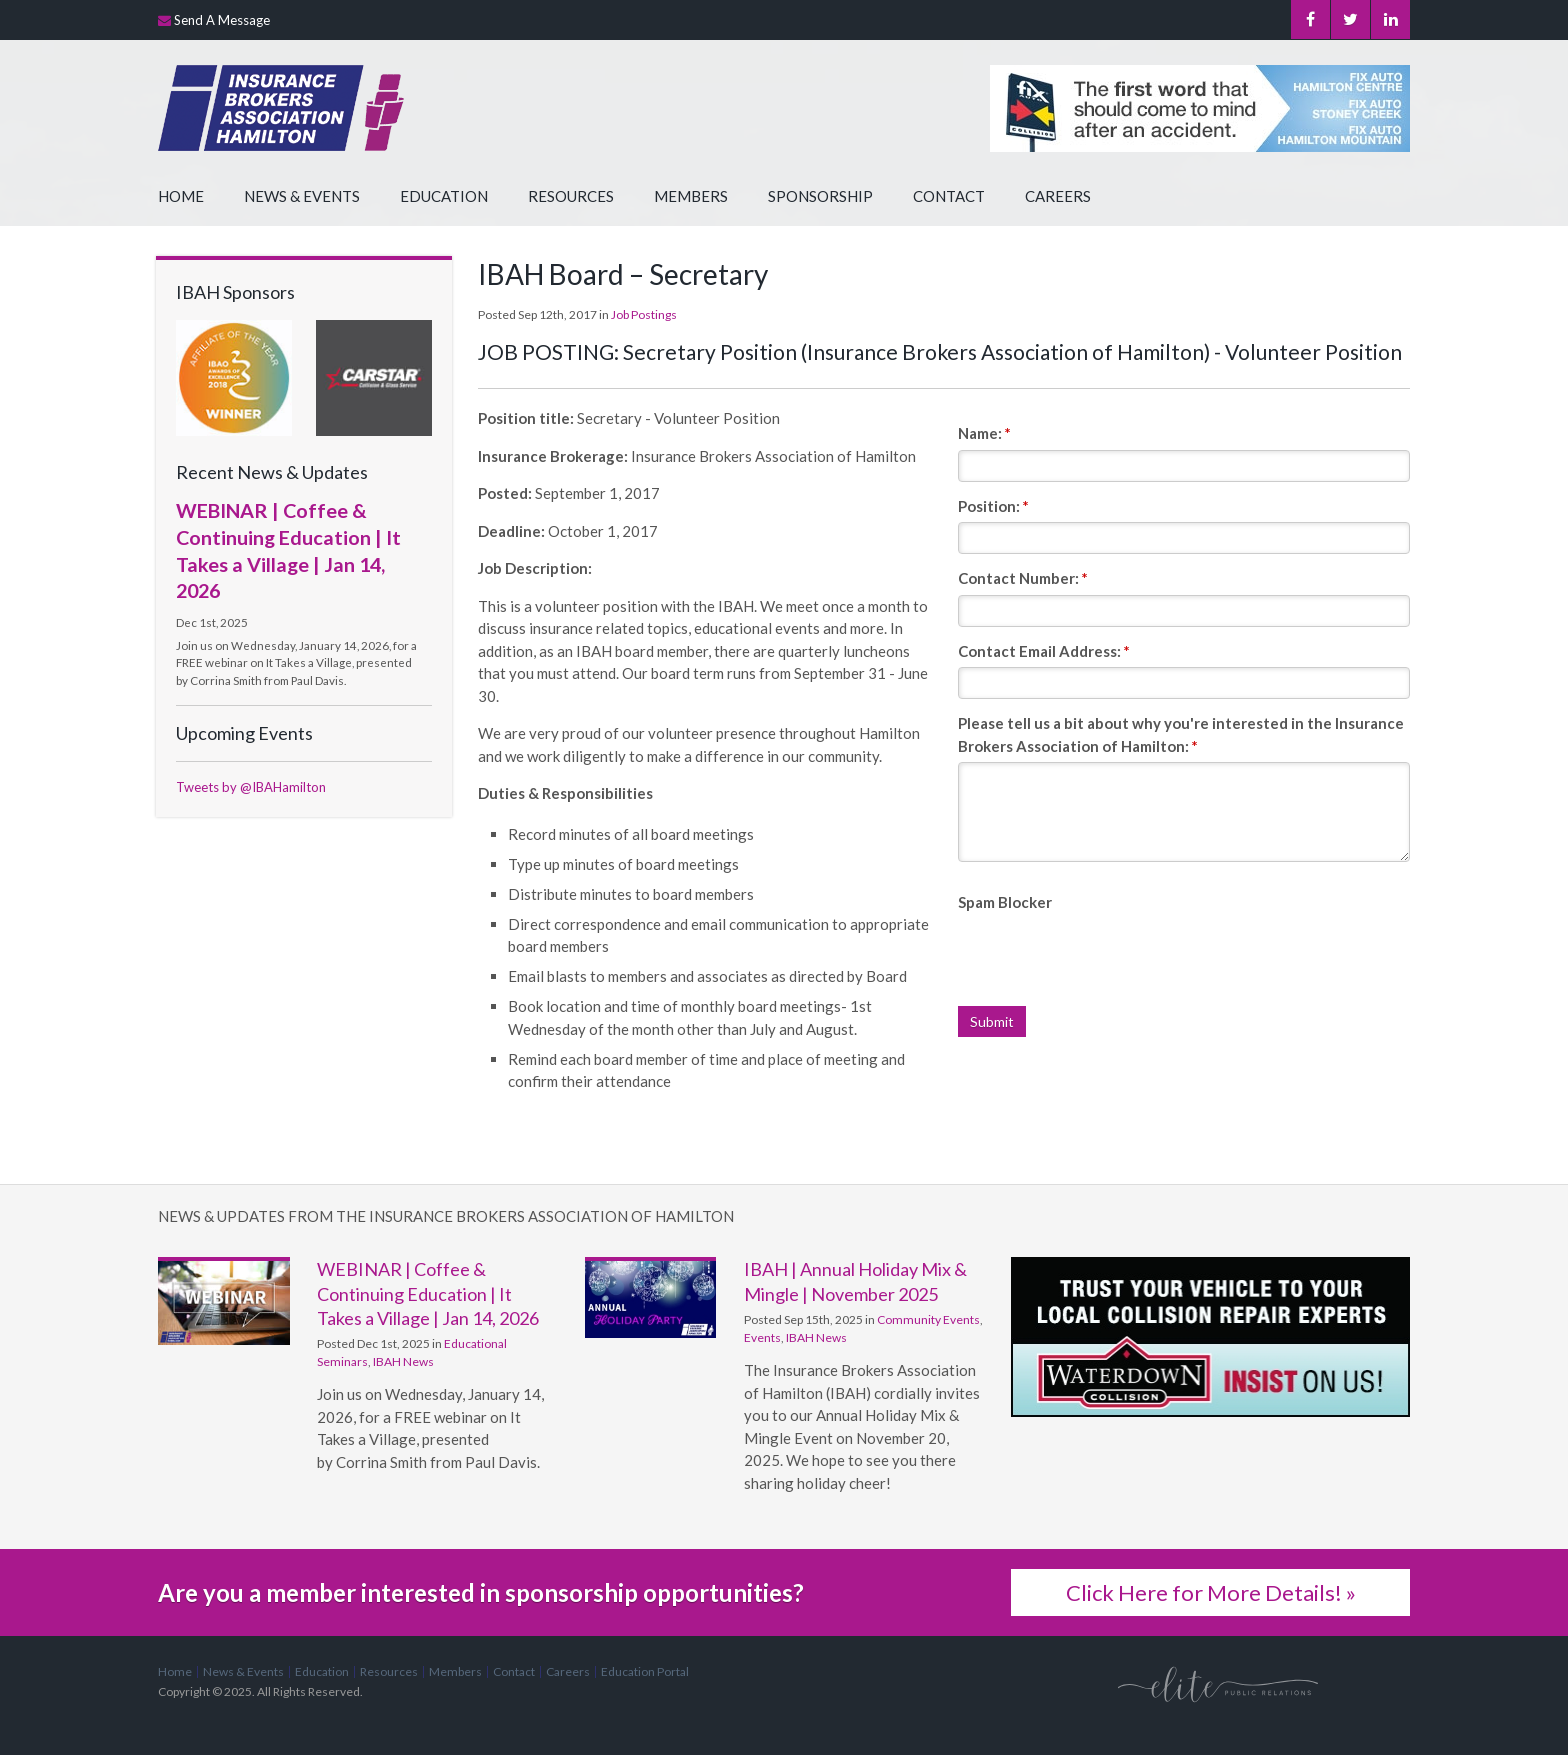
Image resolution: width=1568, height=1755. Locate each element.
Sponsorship (820, 196)
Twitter (1348, 20)
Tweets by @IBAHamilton (251, 787)
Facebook (1307, 20)
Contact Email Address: (1044, 651)
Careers (1058, 196)
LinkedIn (1390, 20)
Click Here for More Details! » (1211, 1592)
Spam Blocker (1005, 902)
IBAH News (403, 1361)
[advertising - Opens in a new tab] (374, 376)
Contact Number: (1023, 578)
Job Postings (644, 314)
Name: (984, 433)
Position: (993, 506)
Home (181, 196)
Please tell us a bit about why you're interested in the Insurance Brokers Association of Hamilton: (1181, 734)
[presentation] (1110, 957)
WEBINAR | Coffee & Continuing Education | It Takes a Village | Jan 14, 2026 (428, 1293)
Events (762, 1337)
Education (444, 196)
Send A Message (222, 20)
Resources (571, 196)
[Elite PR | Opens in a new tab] (1218, 1683)
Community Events (928, 1319)
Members (691, 196)
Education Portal (645, 1671)
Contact (949, 196)
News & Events (302, 196)
